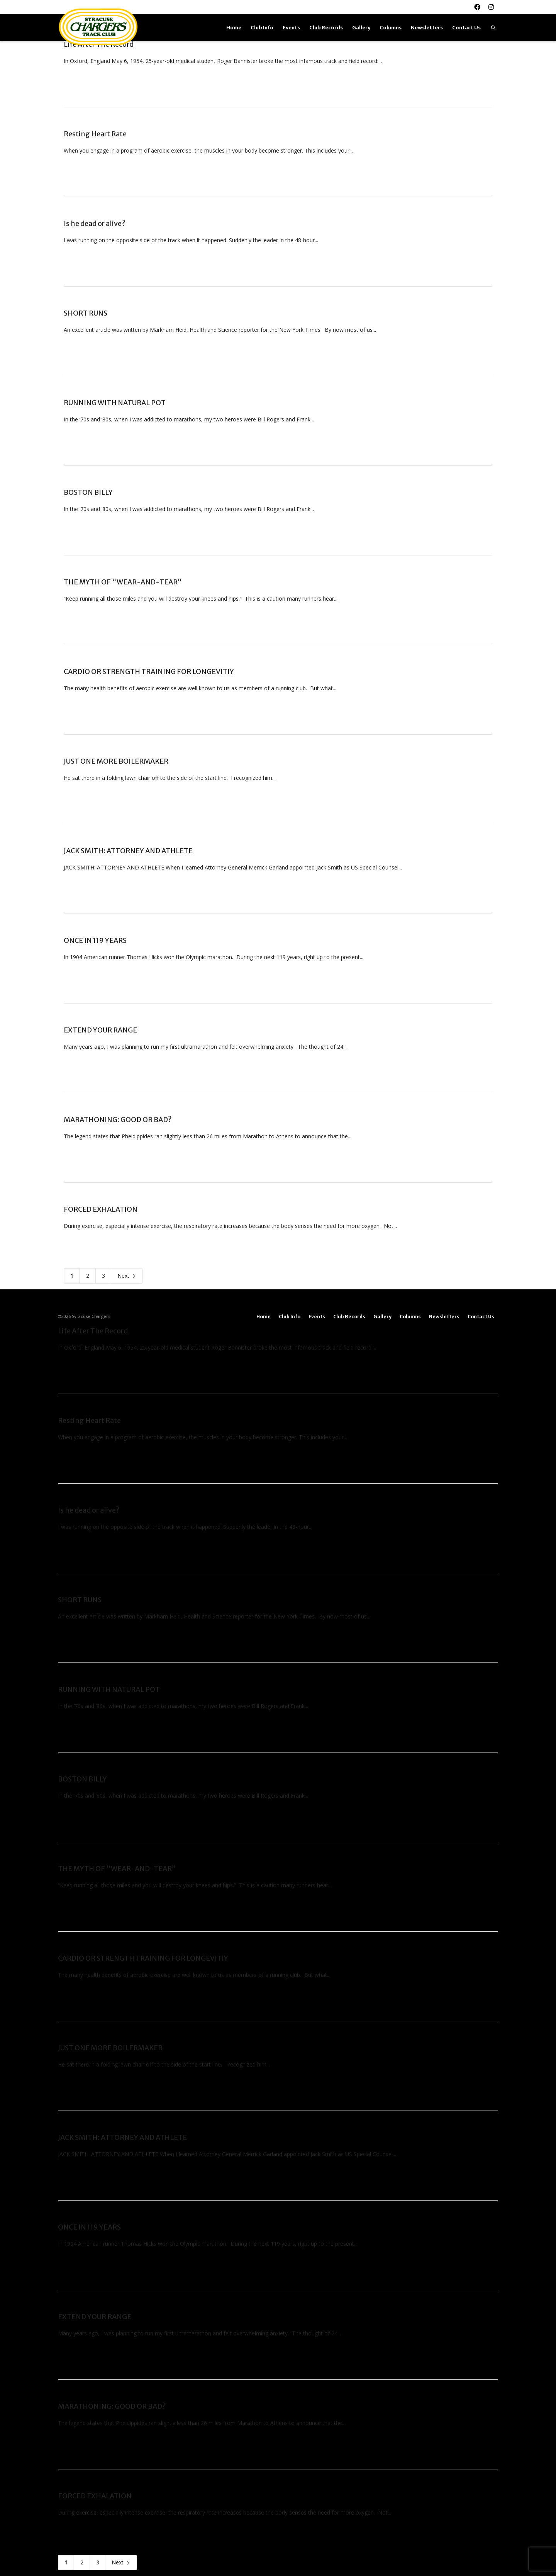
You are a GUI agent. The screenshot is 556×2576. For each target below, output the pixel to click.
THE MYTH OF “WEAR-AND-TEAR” (123, 581)
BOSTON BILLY (88, 492)
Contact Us (466, 27)
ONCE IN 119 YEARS (95, 940)
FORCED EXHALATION (100, 1209)
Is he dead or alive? (94, 223)
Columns (391, 27)
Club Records (326, 27)
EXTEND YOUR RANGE (100, 1030)
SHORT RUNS (85, 313)
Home (233, 27)
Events (291, 27)
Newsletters (427, 27)
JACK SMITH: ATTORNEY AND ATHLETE (128, 850)
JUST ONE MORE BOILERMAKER (116, 761)
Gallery (361, 27)
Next (126, 1276)
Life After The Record (93, 1330)
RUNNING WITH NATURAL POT (115, 402)
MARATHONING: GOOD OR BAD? (118, 1119)
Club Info (262, 27)
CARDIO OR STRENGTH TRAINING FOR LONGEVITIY (149, 671)
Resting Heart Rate (95, 133)
